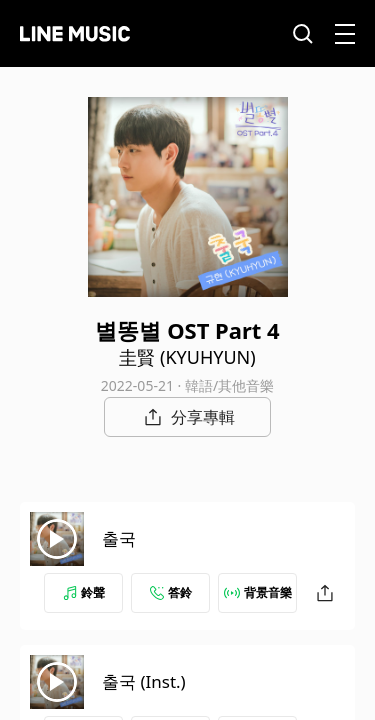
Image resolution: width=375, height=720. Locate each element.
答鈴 (171, 592)
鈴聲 (84, 592)
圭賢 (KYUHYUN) (187, 357)
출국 (119, 538)
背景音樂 (258, 592)
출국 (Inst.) (144, 681)
